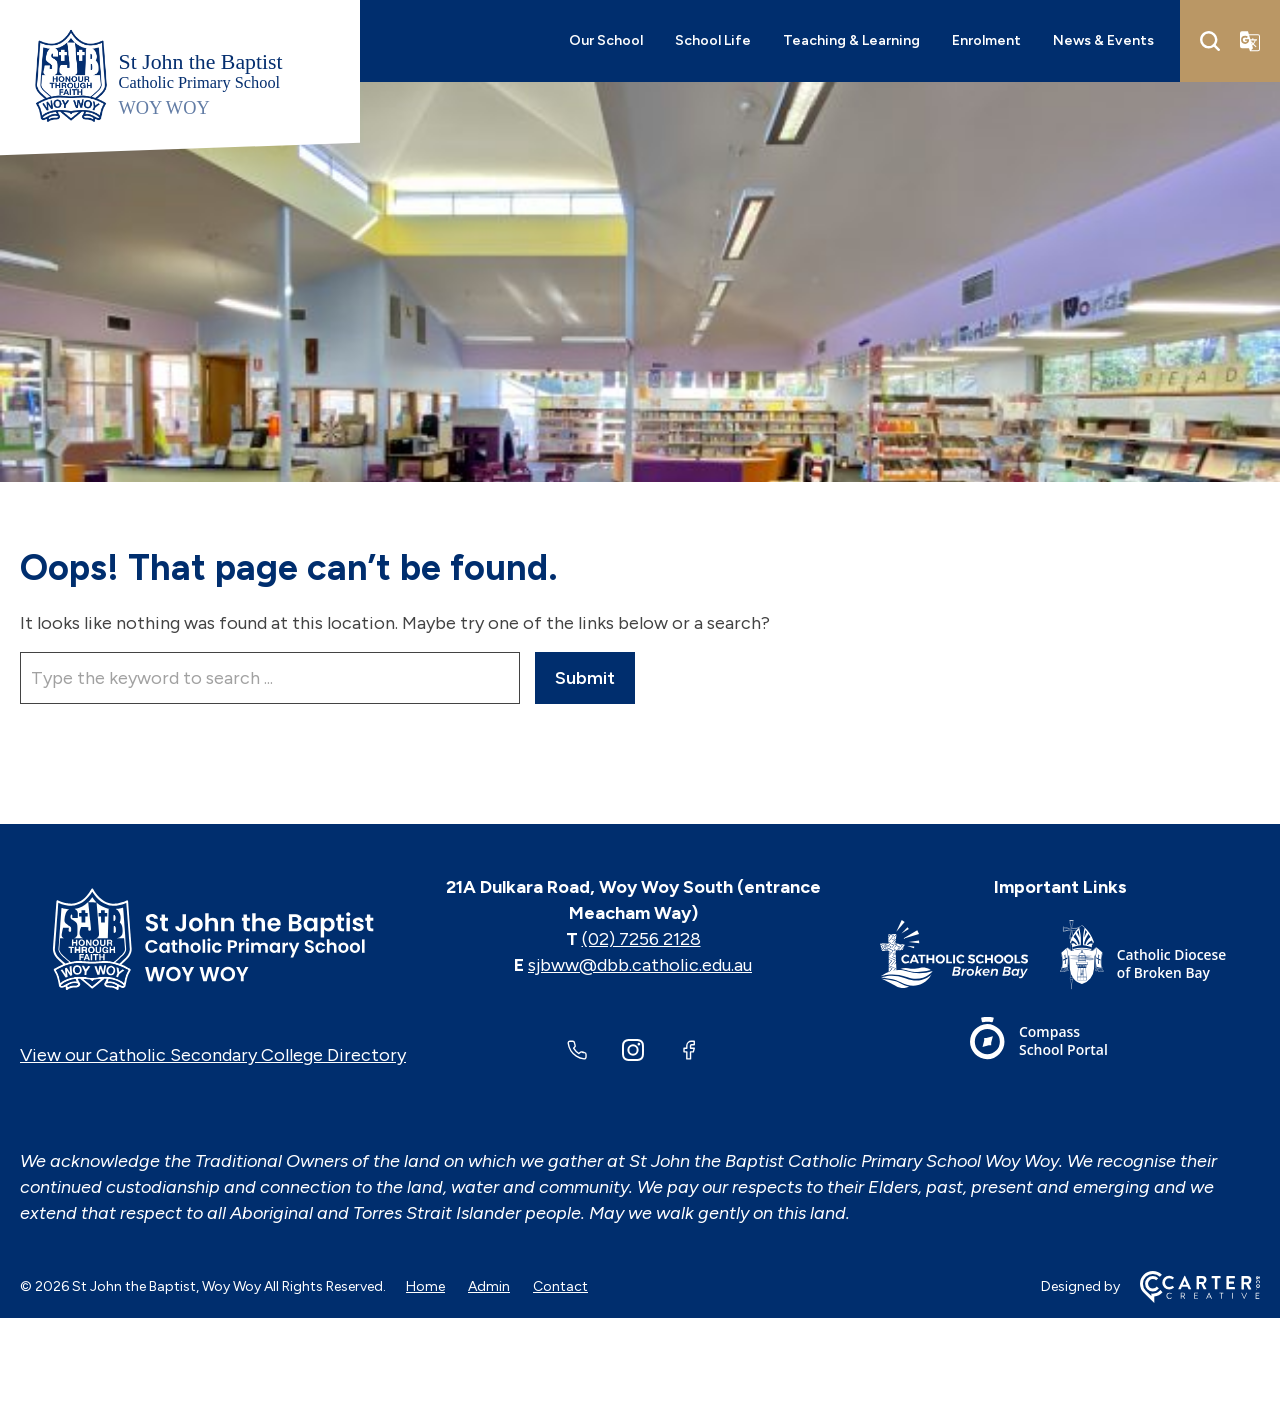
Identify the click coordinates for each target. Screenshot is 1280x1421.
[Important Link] (970, 958)
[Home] (213, 939)
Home (425, 1286)
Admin (489, 1286)
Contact (560, 1286)
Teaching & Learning (851, 40)
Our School (606, 40)
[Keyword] (270, 678)
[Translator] (1250, 41)
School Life (713, 40)
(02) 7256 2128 (641, 939)
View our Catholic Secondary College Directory (213, 1055)
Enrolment (986, 40)
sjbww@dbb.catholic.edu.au (640, 965)
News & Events (1103, 40)
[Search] (1210, 41)
